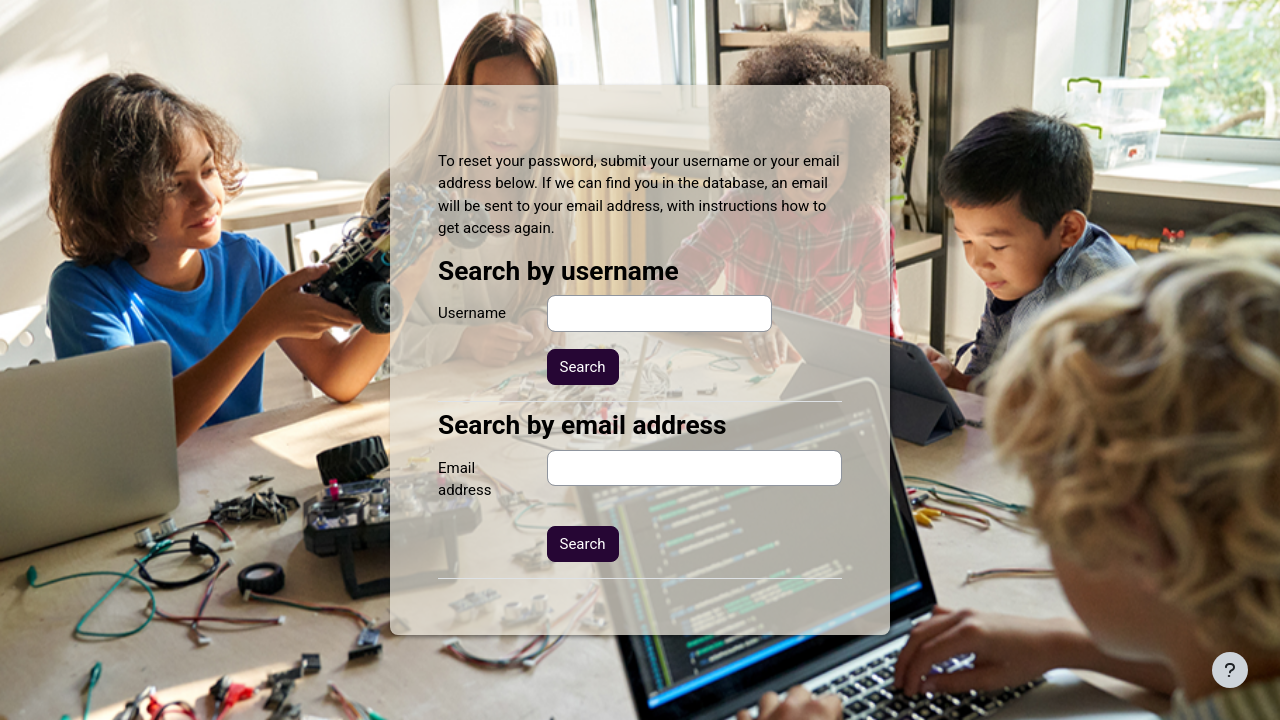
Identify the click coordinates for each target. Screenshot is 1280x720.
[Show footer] (1230, 670)
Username (472, 313)
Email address (464, 479)
